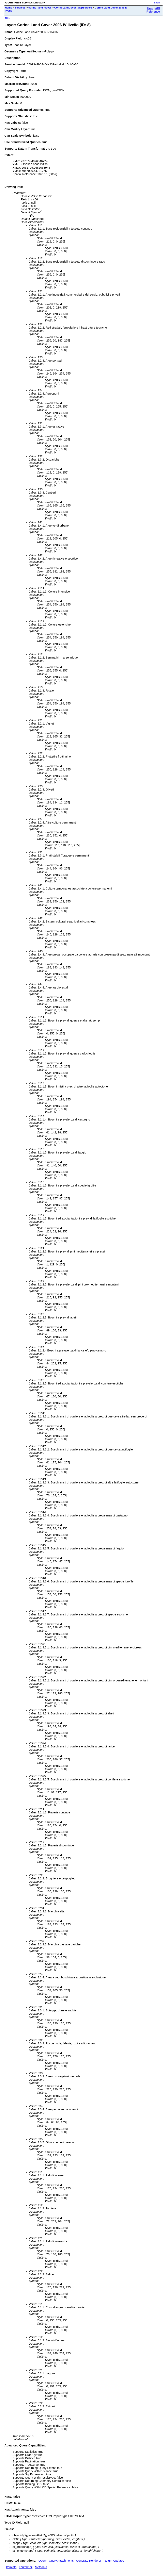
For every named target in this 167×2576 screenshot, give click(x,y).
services (20, 7)
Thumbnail (25, 2567)
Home (8, 7)
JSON (7, 18)
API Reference (153, 10)
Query (42, 2560)
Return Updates (114, 2560)
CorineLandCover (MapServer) (73, 7)
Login (157, 2)
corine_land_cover (39, 7)
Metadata (41, 2567)
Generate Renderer (88, 2560)
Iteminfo (11, 2567)
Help (150, 8)
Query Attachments (61, 2560)
